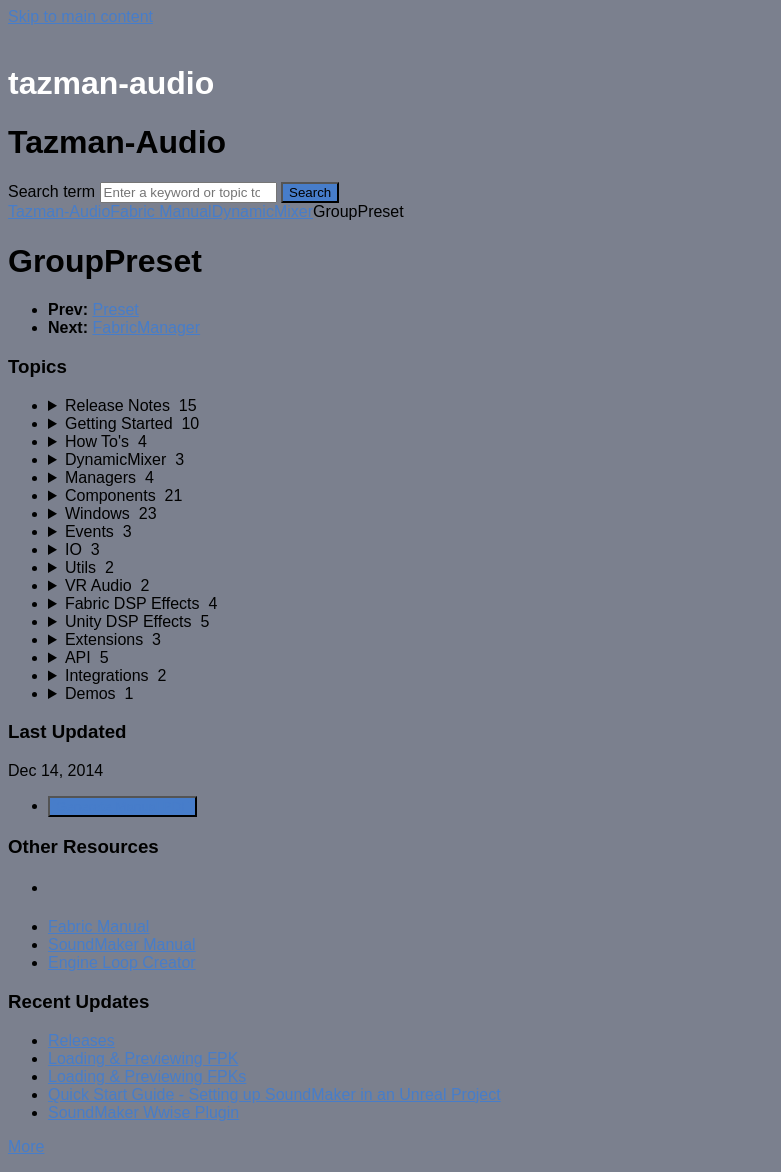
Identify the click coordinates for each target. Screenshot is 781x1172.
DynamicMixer (262, 211)
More (26, 1146)
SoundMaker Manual (122, 944)
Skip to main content (80, 16)
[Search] (188, 192)
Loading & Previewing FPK (143, 1058)
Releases (81, 1040)
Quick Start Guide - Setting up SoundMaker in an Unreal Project (274, 1094)
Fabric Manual (160, 211)
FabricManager (146, 327)
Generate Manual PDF (122, 806)
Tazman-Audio (59, 211)
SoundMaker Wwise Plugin (143, 1112)
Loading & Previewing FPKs (147, 1076)
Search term (51, 191)
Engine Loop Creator (122, 962)
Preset (115, 309)
